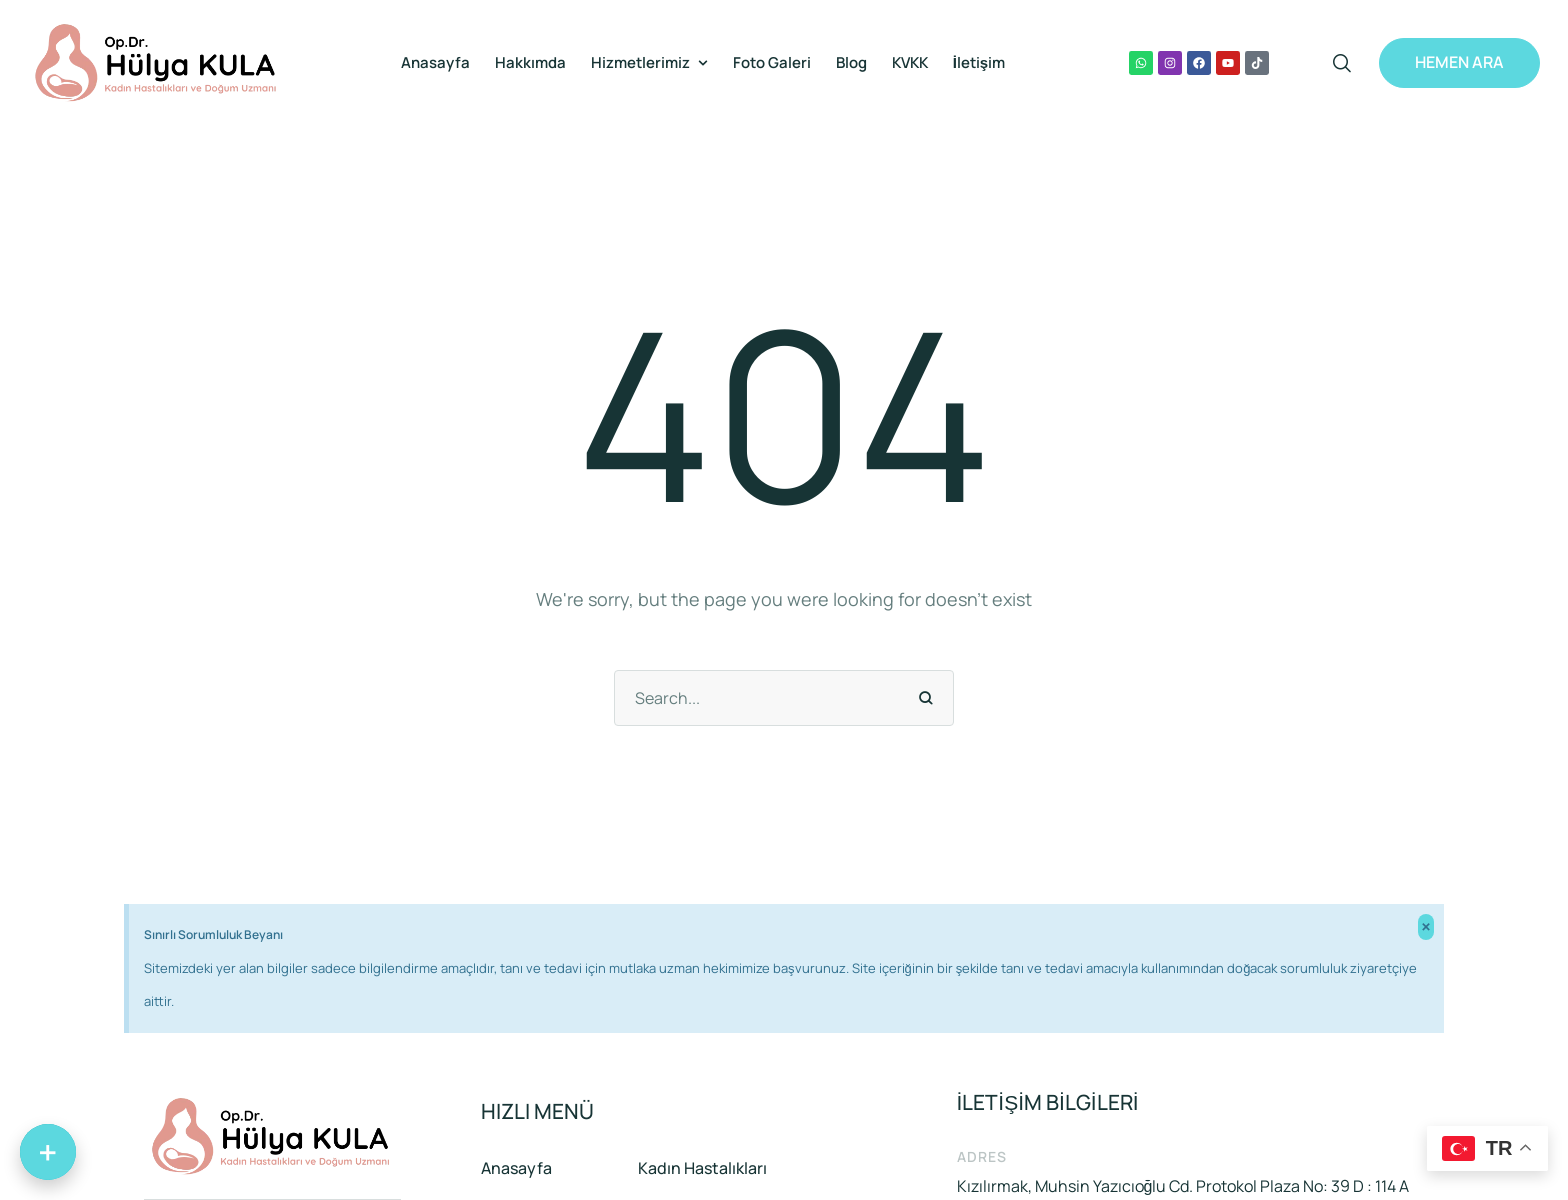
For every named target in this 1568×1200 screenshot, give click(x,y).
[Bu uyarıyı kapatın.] (1426, 927)
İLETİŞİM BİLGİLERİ (1048, 1102)
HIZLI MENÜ (537, 1111)
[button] (703, 63)
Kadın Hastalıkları (702, 1168)
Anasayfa (516, 1168)
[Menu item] (435, 63)
